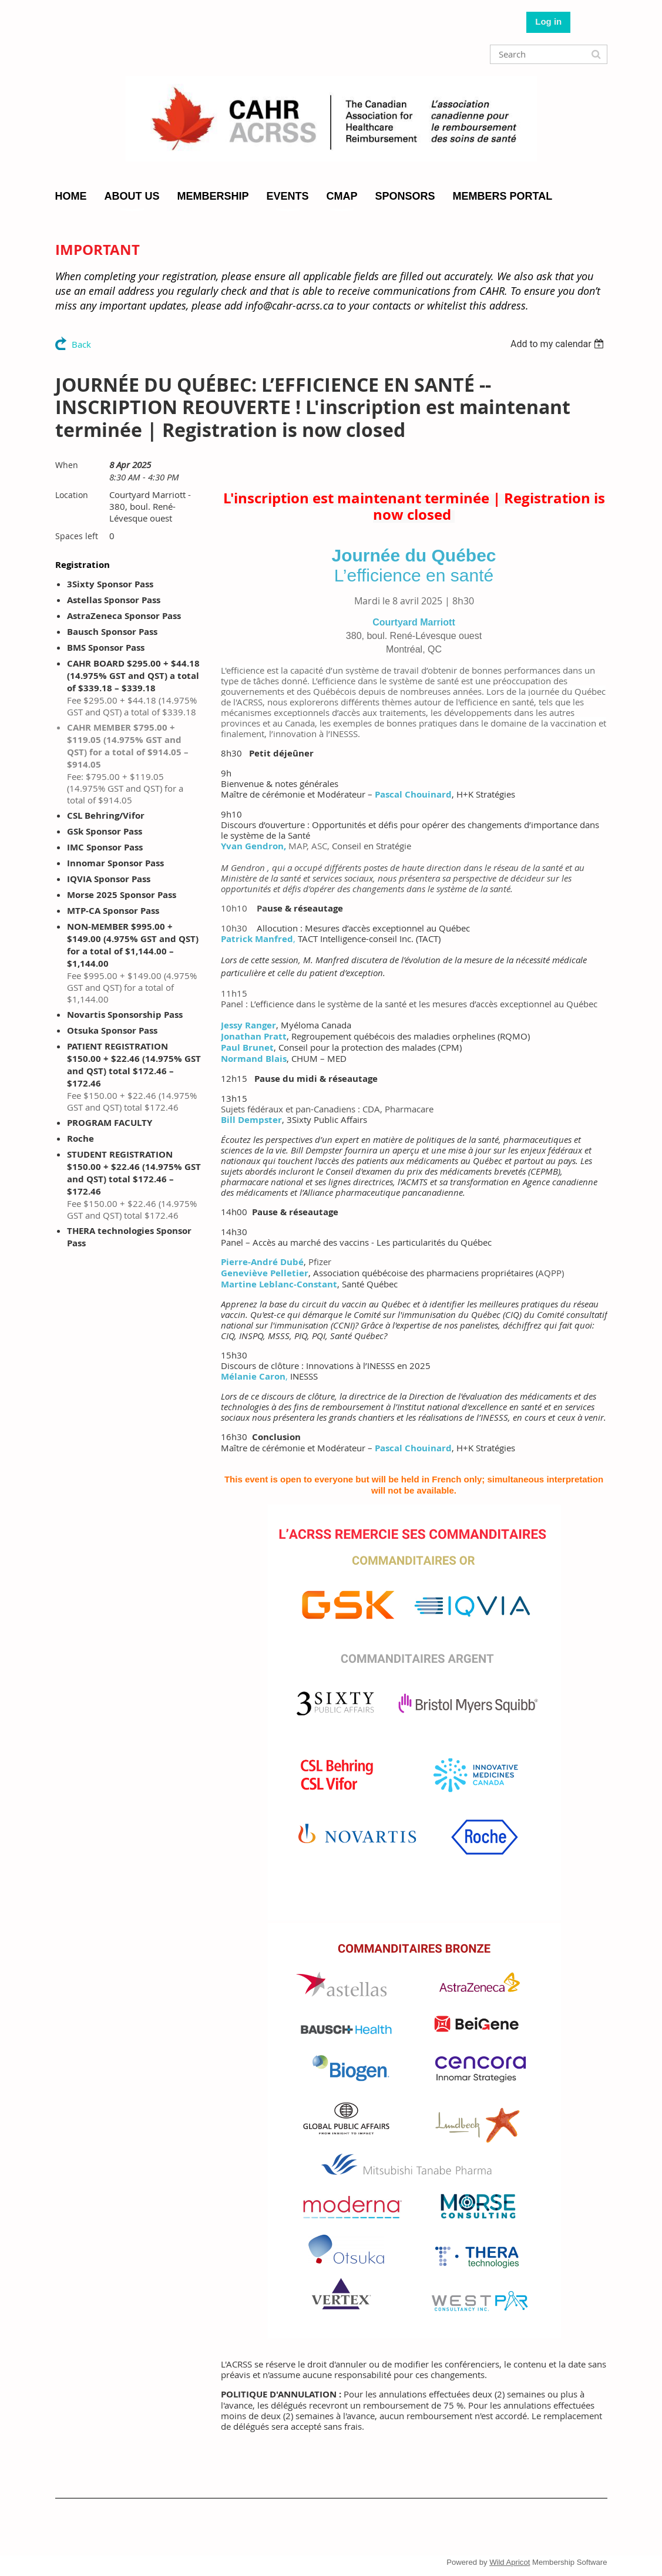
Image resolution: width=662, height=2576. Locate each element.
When (66, 464)
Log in (548, 21)
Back (81, 344)
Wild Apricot (509, 2562)
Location (71, 494)
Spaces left (76, 536)
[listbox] (558, 344)
